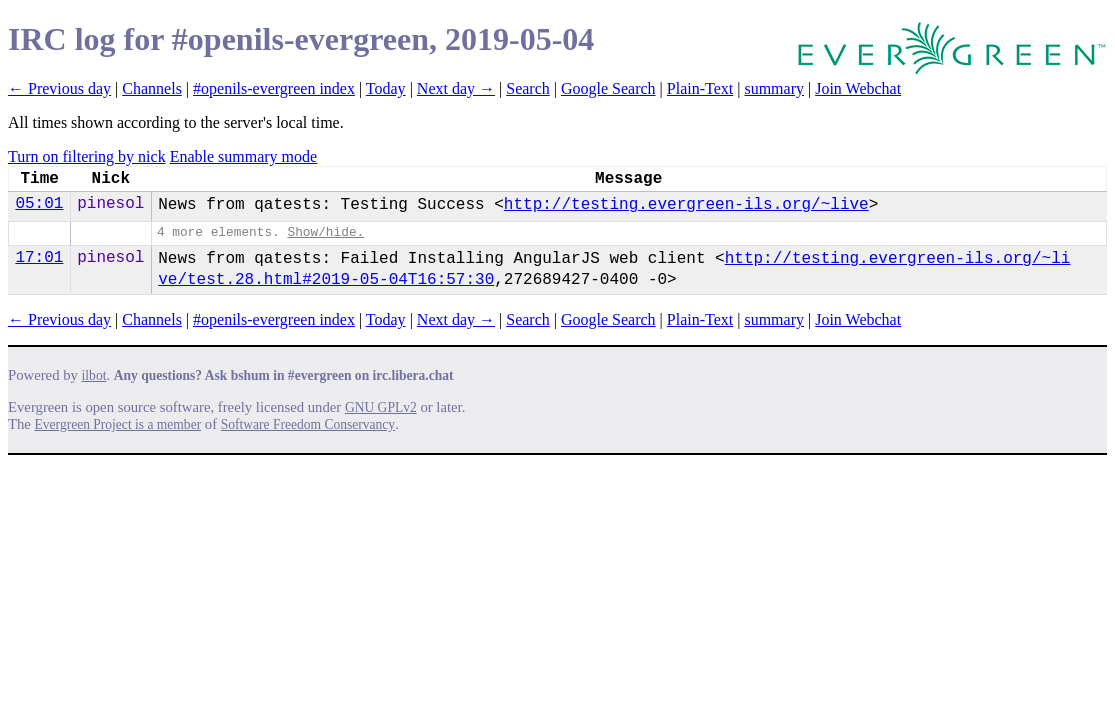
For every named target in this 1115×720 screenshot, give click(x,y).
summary (774, 88)
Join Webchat (858, 88)
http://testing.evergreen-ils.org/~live (686, 205)
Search (528, 88)
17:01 (39, 258)
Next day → (456, 88)
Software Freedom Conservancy (308, 424)
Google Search (608, 88)
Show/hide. (325, 232)
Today (386, 88)
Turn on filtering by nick (87, 156)
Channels (152, 88)
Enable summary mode (244, 156)
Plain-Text (700, 88)
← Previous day (59, 88)
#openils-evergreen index (274, 88)
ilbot (94, 375)
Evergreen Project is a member (118, 424)
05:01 (39, 204)
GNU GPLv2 (381, 407)
